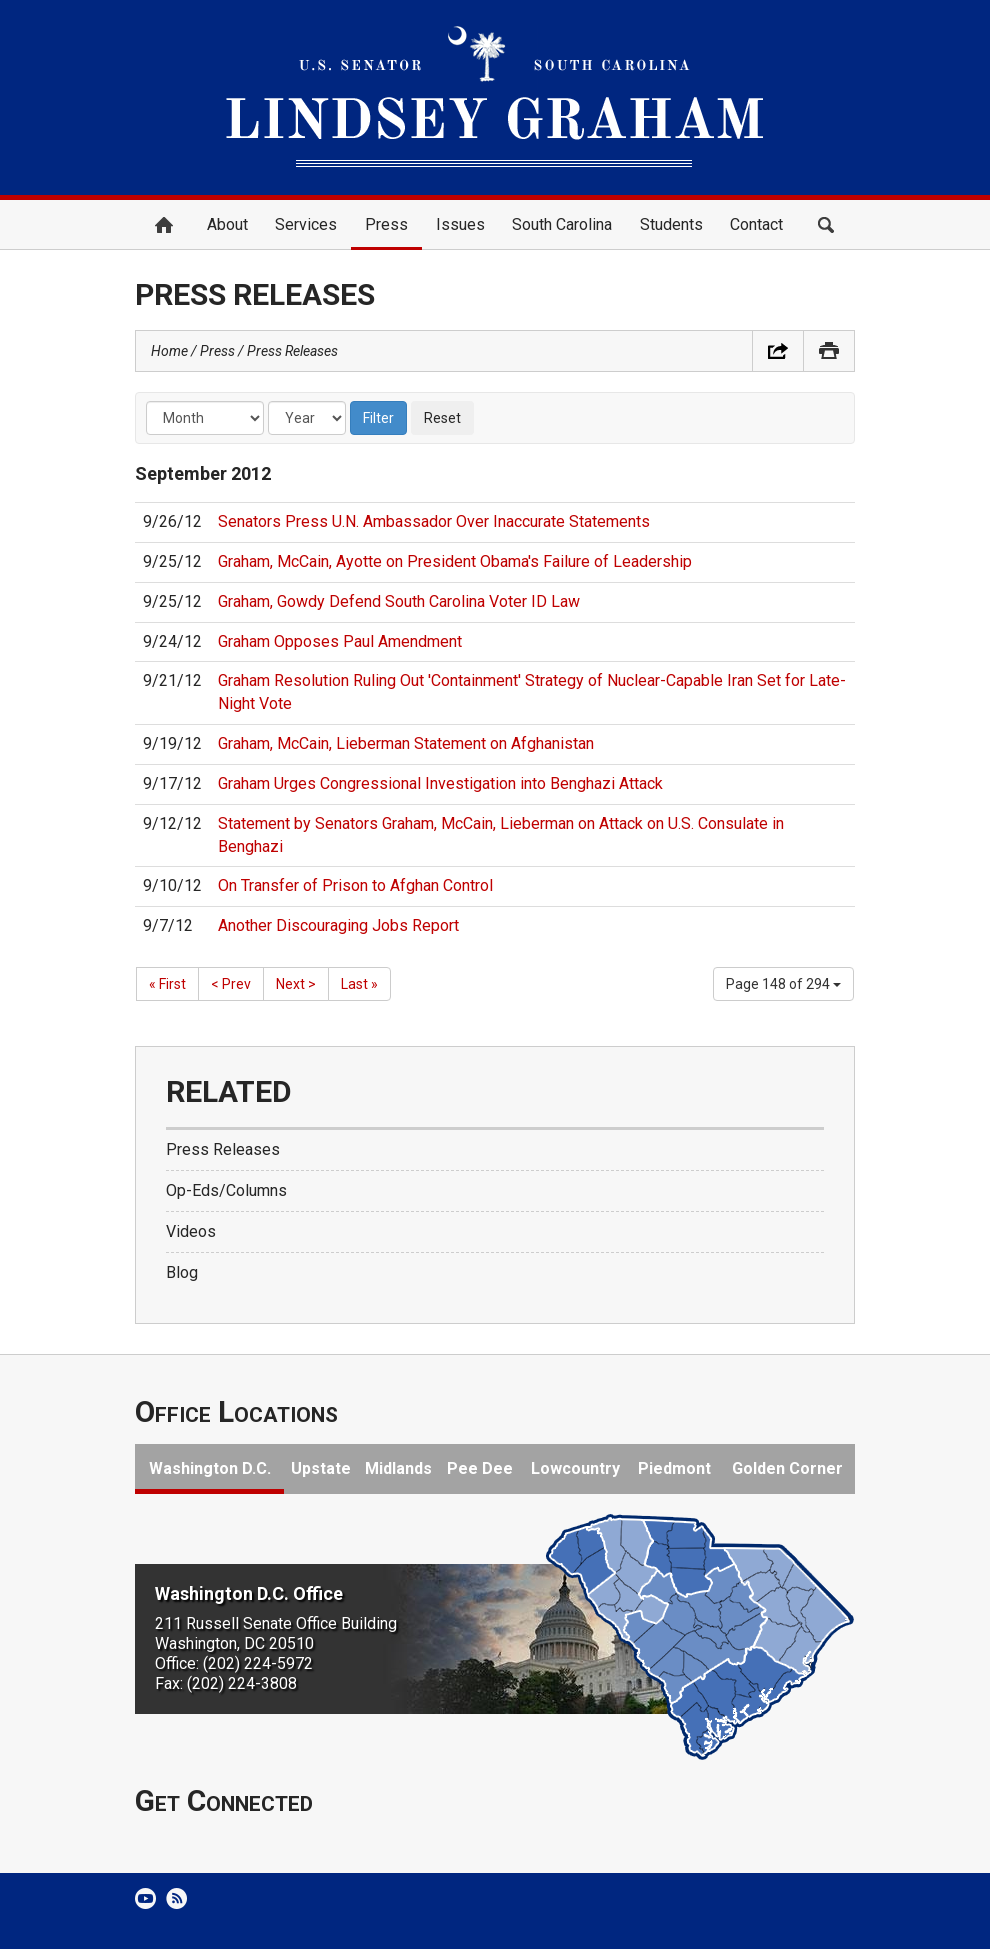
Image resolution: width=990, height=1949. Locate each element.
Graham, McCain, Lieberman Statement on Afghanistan (406, 743)
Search (826, 225)
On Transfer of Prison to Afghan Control (355, 885)
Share (778, 351)
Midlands (398, 1468)
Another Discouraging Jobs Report (338, 925)
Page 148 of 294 (783, 984)
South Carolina (562, 224)
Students (671, 224)
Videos (191, 1231)
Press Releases (292, 351)
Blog (182, 1272)
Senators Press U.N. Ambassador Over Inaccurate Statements (434, 521)
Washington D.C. (210, 1468)
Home (164, 225)
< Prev (231, 984)
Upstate (321, 1468)
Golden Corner (787, 1468)
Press (386, 224)
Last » (359, 984)
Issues (460, 224)
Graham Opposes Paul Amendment (340, 641)
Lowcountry (575, 1468)
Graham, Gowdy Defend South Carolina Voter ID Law (399, 601)
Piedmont (674, 1468)
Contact (756, 224)
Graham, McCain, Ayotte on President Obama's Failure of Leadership (455, 561)
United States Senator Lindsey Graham (495, 97)
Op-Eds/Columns (226, 1190)
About (227, 224)
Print (829, 351)
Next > (296, 984)
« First (167, 984)
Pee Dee (480, 1468)
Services (306, 224)
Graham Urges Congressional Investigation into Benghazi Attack (440, 783)
